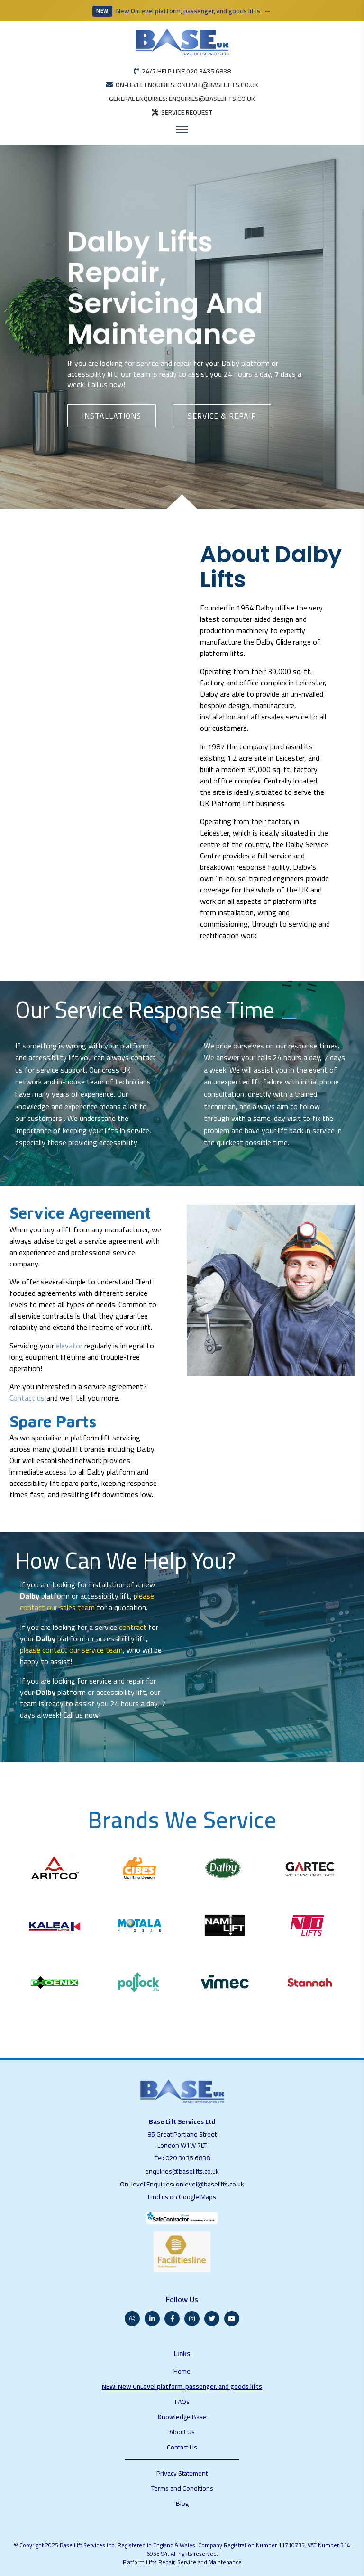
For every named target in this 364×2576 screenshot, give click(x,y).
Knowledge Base (182, 2417)
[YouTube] (231, 2318)
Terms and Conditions (182, 2488)
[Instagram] (192, 2318)
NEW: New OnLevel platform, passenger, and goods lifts (182, 2386)
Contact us (27, 1398)
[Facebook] (172, 2318)
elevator (69, 1345)
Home (182, 2371)
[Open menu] (182, 129)
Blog (182, 2503)
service (147, 363)
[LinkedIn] (152, 2318)
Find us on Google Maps (182, 2197)
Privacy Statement (182, 2473)
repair (182, 363)
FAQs (182, 2401)
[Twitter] (211, 2318)
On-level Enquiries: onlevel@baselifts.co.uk (182, 2184)
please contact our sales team (87, 1601)
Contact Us (182, 2447)
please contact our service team (71, 1650)
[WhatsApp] (132, 2318)
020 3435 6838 (187, 2158)
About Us (182, 2432)
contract (132, 1627)
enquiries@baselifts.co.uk (182, 2171)
